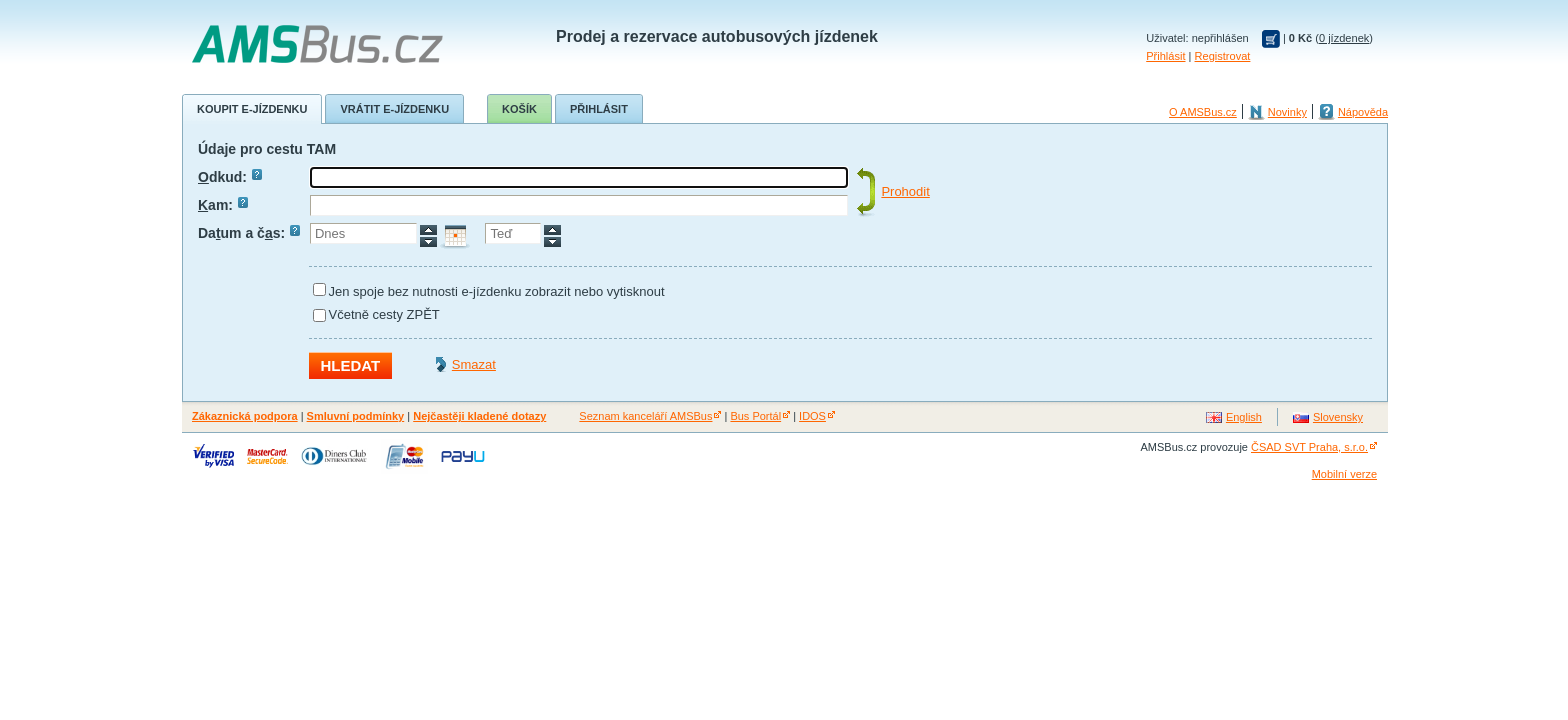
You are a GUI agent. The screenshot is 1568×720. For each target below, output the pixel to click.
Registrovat (1223, 56)
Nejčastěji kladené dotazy (479, 416)
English (1244, 417)
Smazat (474, 364)
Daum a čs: (249, 233)
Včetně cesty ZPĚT (384, 314)
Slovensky (1338, 417)
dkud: (230, 177)
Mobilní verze (1344, 474)
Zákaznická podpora (245, 416)
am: (223, 205)
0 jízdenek (1344, 38)
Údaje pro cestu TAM (267, 149)
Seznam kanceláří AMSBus (645, 416)
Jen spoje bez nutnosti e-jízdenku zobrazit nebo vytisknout (497, 291)
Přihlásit (1165, 56)
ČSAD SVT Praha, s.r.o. (1309, 447)
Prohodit (905, 191)
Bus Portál (755, 416)
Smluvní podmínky (356, 416)
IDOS (812, 416)
